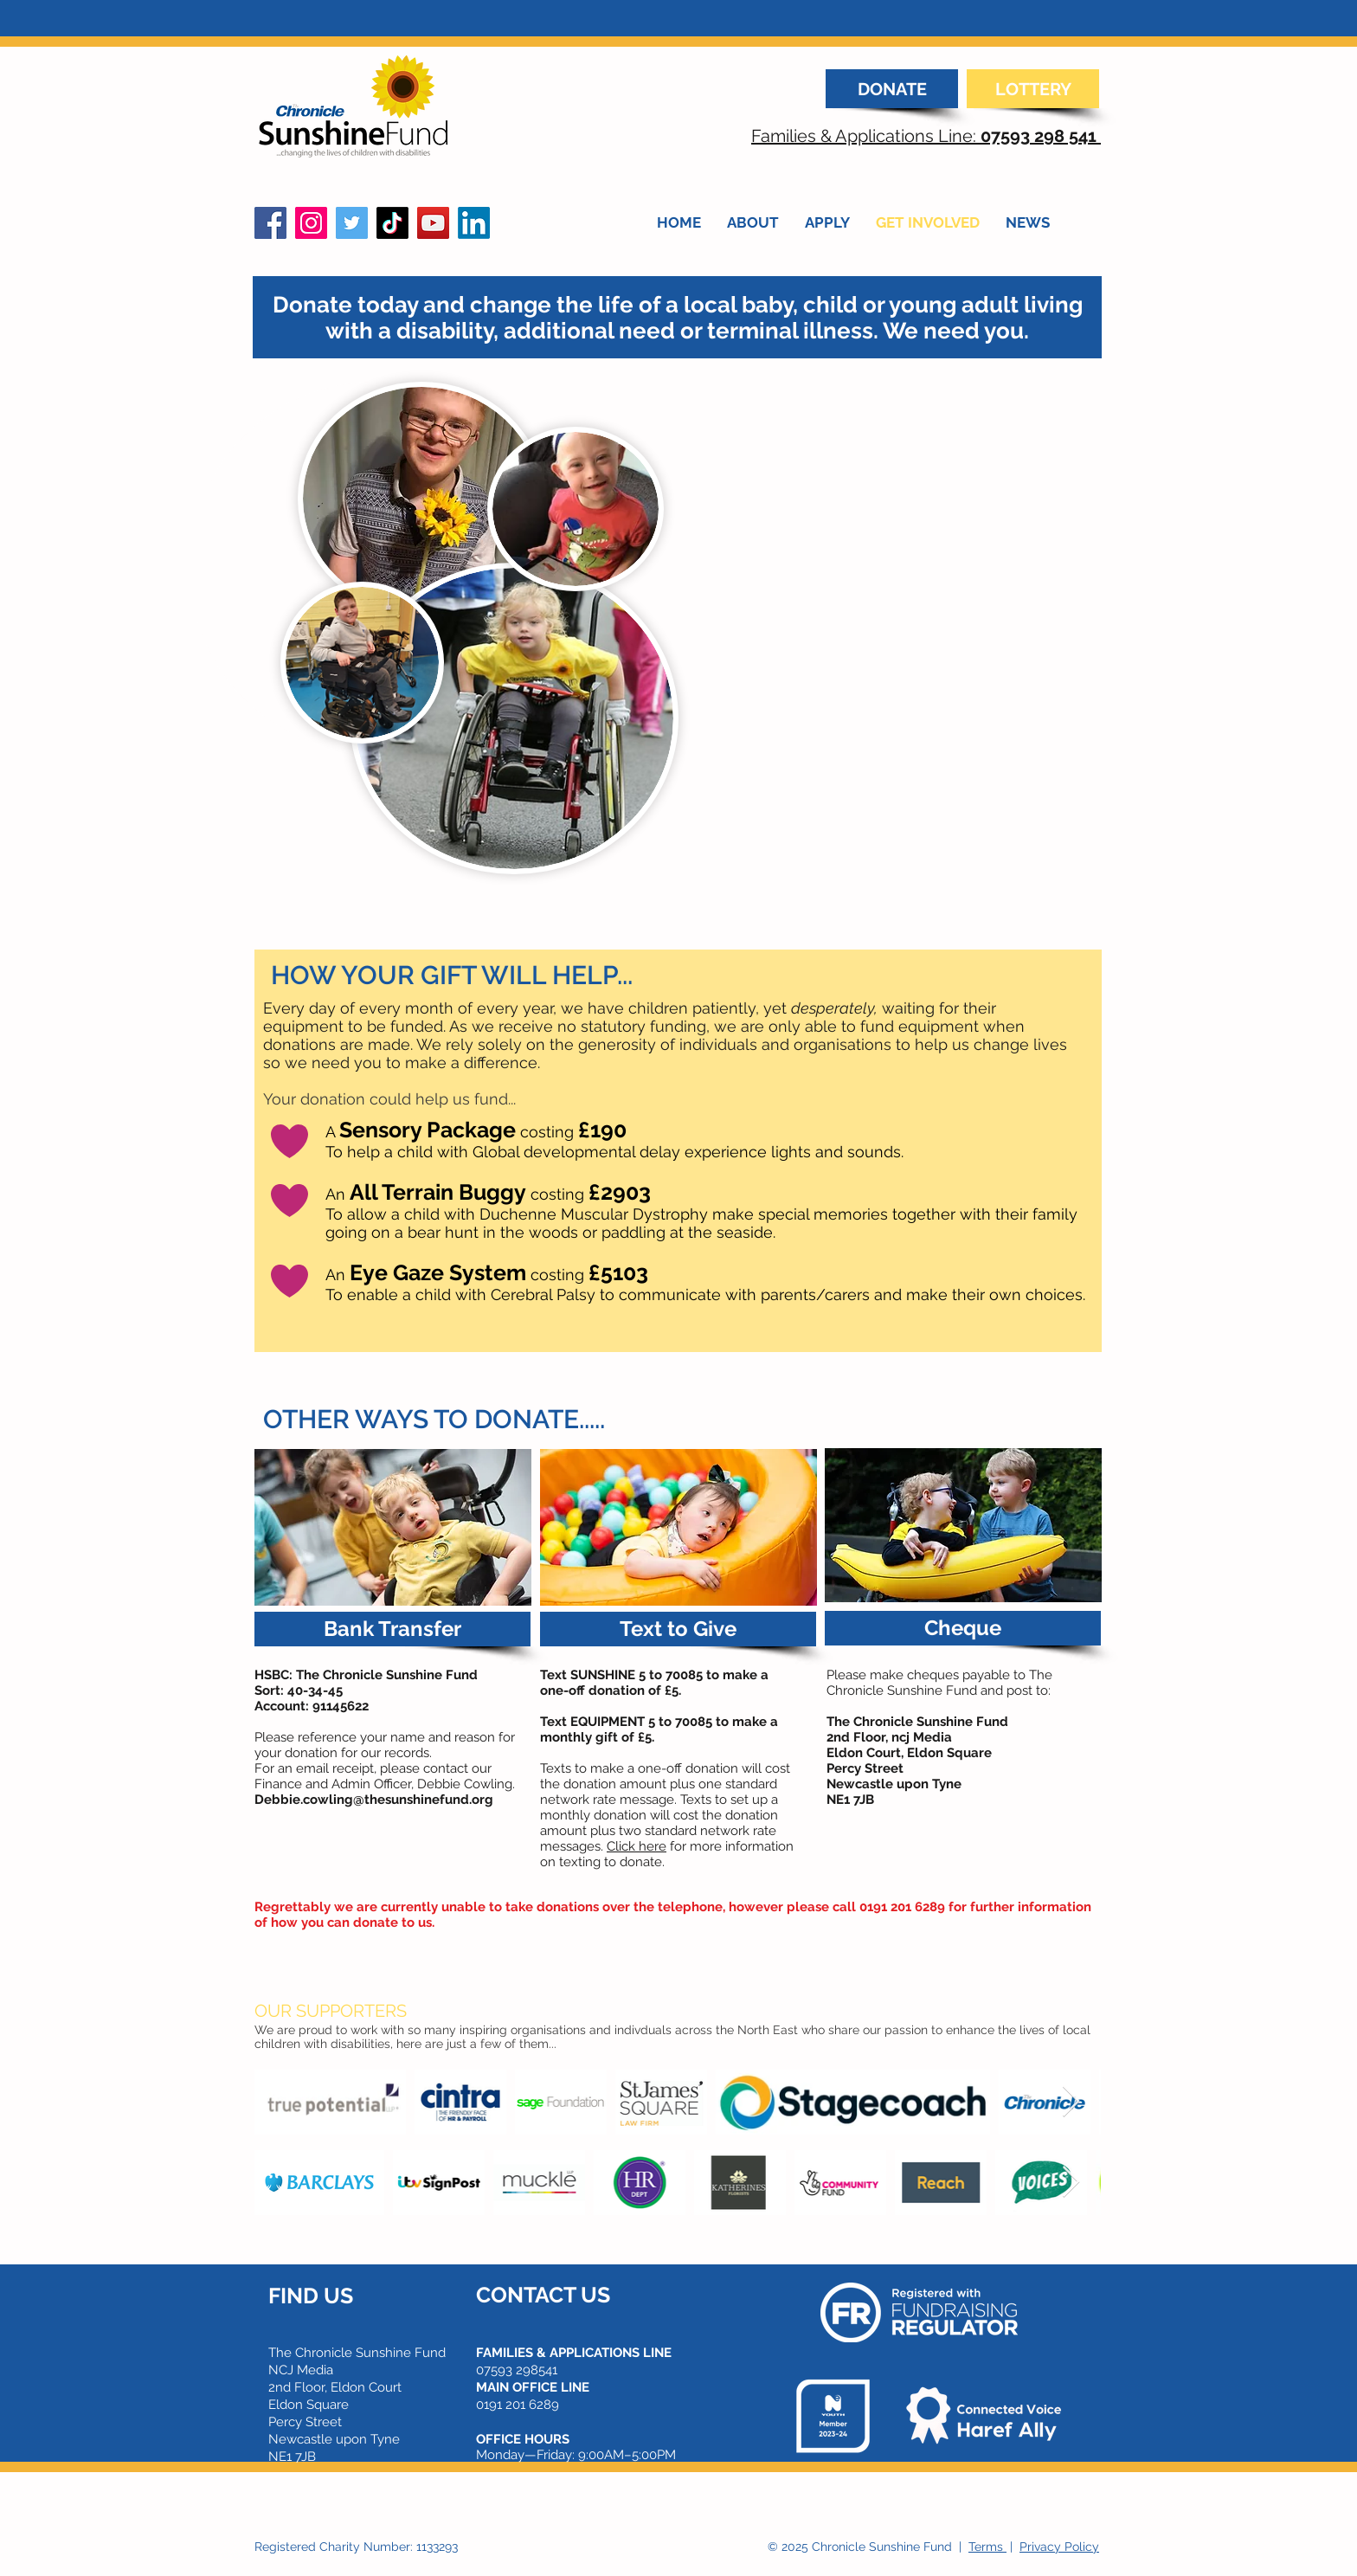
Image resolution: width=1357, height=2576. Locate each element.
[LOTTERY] (1033, 88)
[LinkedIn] (474, 223)
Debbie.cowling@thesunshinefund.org (373, 1799)
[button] (392, 1629)
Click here (636, 1846)
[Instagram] (311, 223)
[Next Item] (1071, 2102)
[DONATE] (892, 88)
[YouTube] (433, 223)
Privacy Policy (1059, 2546)
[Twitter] (352, 223)
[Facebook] (270, 223)
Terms (987, 2546)
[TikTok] (392, 223)
